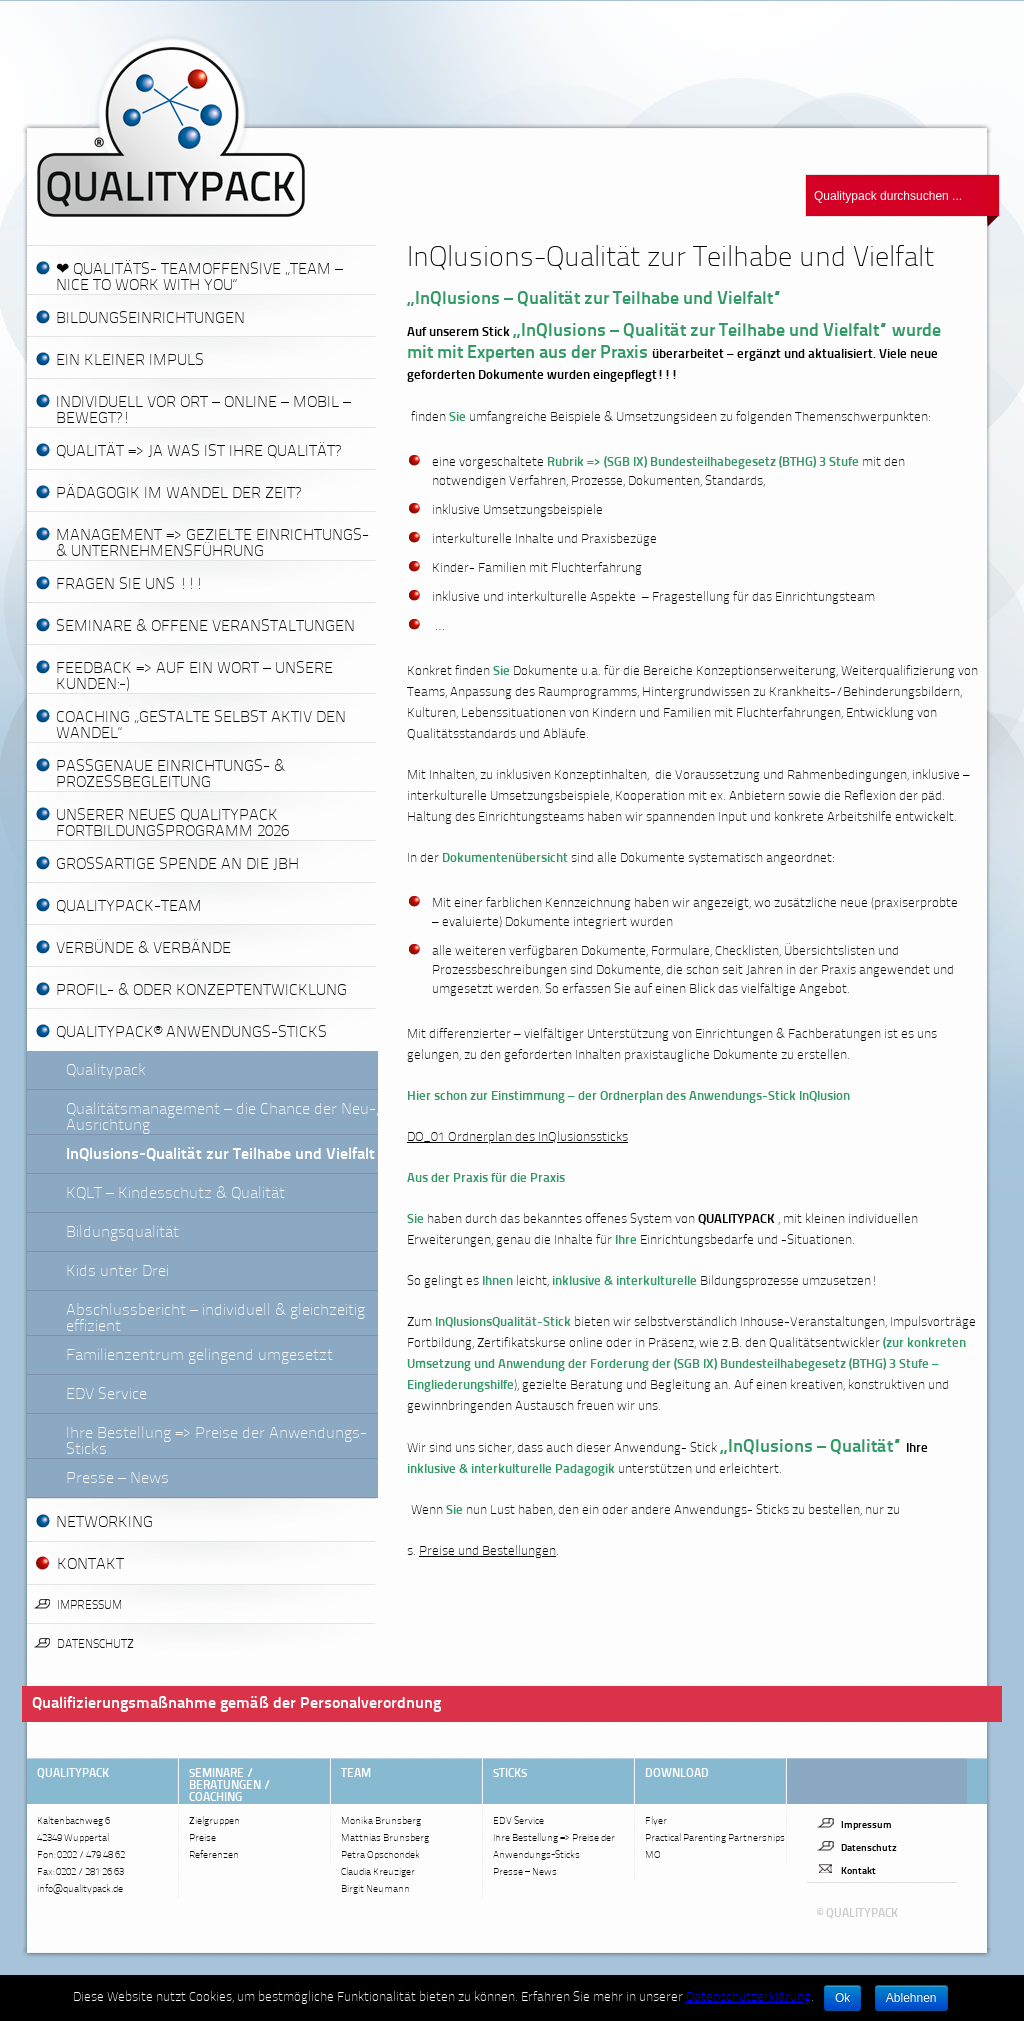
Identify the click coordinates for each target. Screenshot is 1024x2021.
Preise (202, 1838)
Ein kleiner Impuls (130, 361)
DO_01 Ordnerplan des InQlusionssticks (517, 1137)
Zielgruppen (214, 1821)
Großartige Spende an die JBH (177, 865)
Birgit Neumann (375, 1889)
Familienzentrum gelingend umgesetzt (199, 1356)
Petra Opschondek (380, 1855)
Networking (104, 1523)
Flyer (656, 1821)
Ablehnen (911, 1998)
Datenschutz (95, 1645)
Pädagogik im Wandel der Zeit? (178, 494)
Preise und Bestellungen (487, 1551)
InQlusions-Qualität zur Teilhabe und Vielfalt (220, 1155)
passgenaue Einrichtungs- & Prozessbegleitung (170, 775)
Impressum (89, 1606)
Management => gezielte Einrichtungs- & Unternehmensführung (212, 544)
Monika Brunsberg (381, 1821)
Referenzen (214, 1855)
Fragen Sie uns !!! (129, 585)
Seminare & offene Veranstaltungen (205, 627)
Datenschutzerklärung (748, 1997)
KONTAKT (90, 1565)
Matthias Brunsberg (385, 1838)
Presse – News (117, 1479)
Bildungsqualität (122, 1233)
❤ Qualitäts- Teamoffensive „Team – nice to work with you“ (199, 278)
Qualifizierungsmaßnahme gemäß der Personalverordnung (236, 1704)
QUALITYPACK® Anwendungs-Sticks (191, 1033)
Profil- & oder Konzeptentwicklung (201, 991)
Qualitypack (106, 1071)
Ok (842, 1998)
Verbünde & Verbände (143, 949)
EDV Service (106, 1395)
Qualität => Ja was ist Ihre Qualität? (198, 452)
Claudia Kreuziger (378, 1872)
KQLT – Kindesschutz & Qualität (175, 1194)
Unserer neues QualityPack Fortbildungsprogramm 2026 (172, 824)
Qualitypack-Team (129, 907)
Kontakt (858, 1871)
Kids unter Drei (117, 1272)
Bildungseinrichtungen (150, 319)
